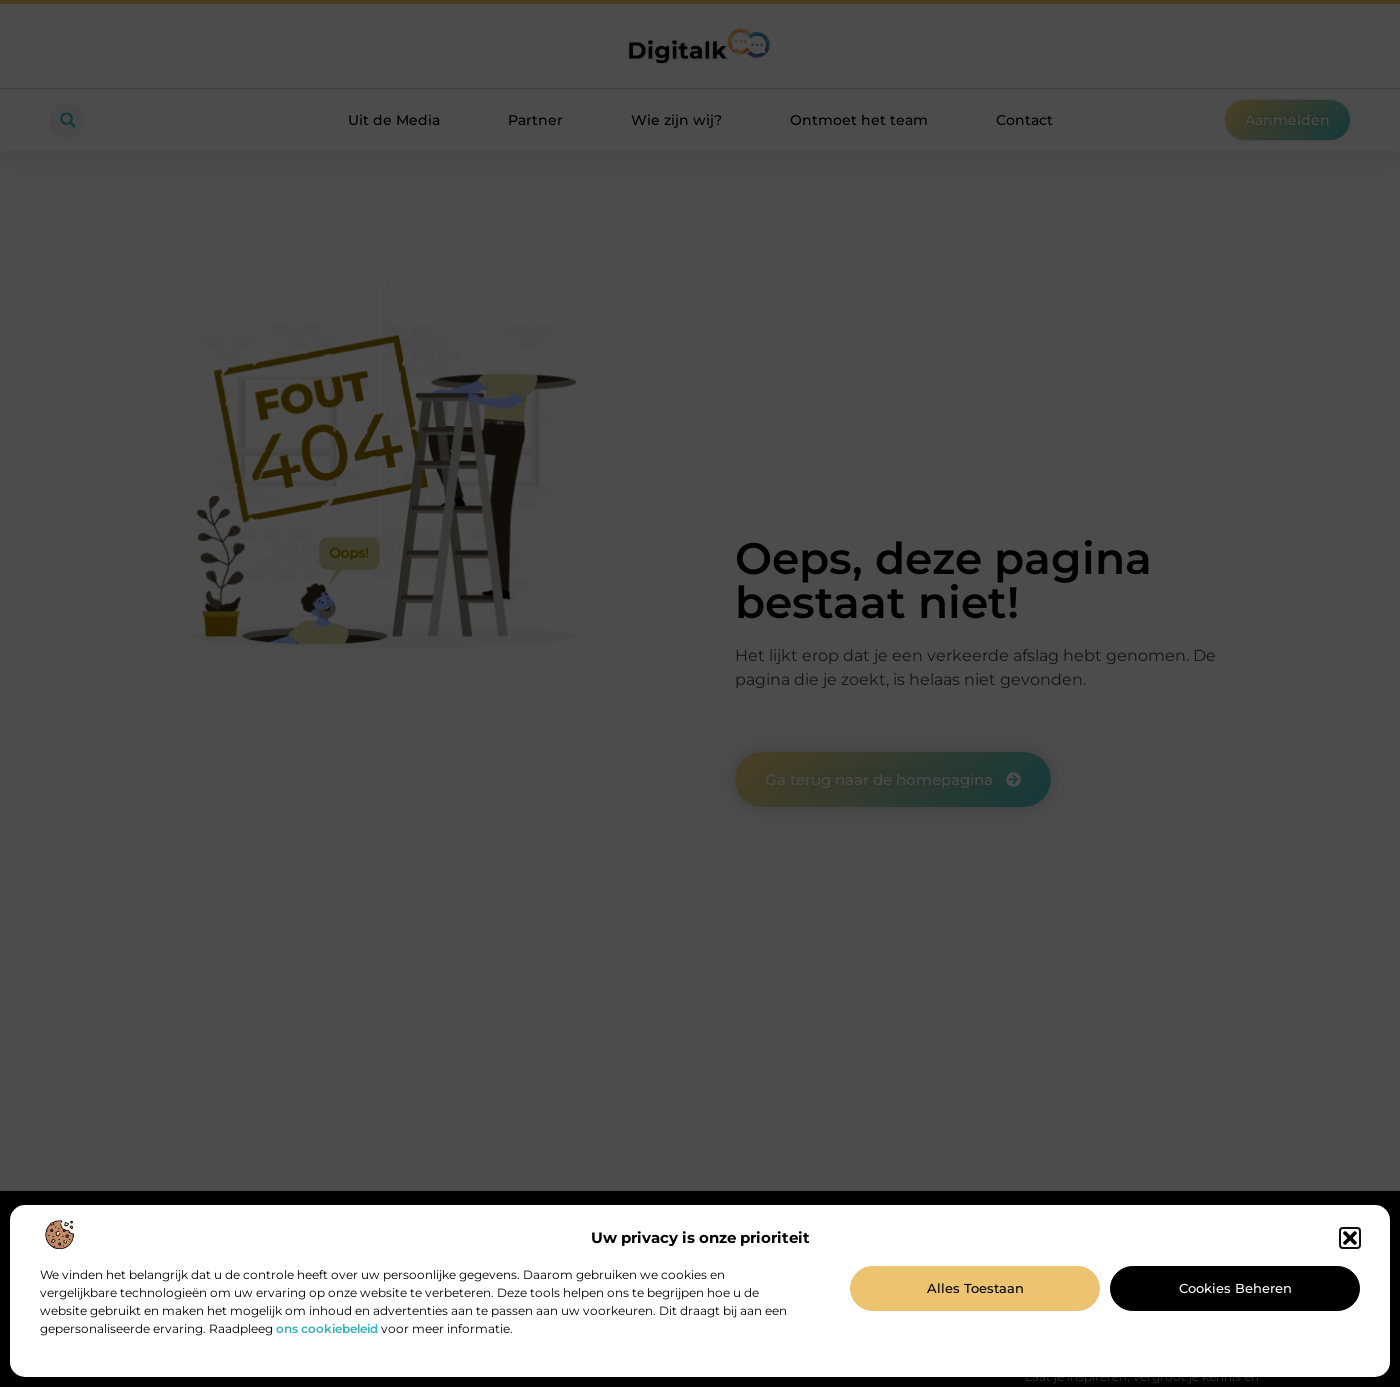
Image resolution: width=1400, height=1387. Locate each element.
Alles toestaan (975, 1288)
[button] (1350, 1238)
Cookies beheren (1235, 1288)
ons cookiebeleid (327, 1328)
